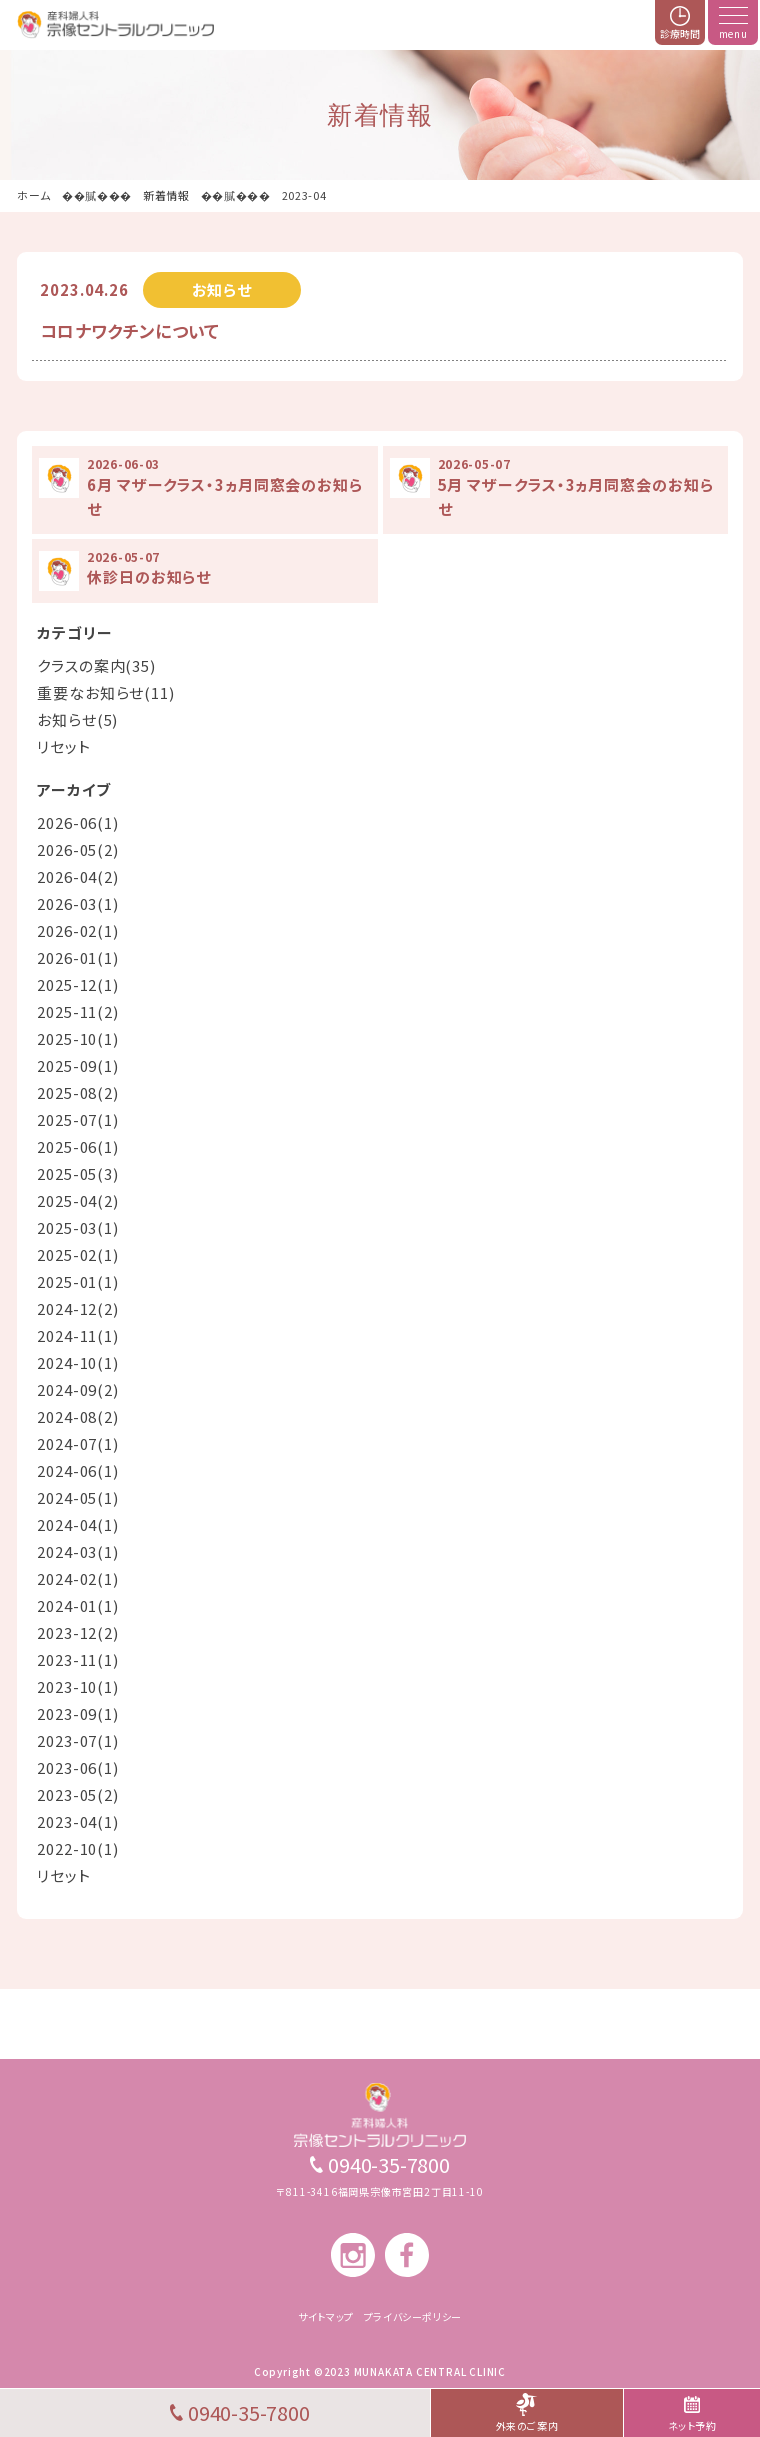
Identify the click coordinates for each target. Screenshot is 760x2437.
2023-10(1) (78, 1686)
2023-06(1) (78, 1767)
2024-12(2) (78, 1308)
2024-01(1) (78, 1605)
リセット (64, 746)
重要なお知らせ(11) (106, 692)
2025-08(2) (78, 1092)
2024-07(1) (78, 1443)
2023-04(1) (78, 1821)
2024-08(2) (78, 1416)
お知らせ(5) (77, 719)
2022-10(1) (78, 1848)
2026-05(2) (78, 849)
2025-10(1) (78, 1038)
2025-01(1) (78, 1281)
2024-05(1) (78, 1497)
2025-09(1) (78, 1065)
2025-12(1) (78, 984)
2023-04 (304, 195)
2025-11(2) (78, 1011)
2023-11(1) (78, 1659)
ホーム (34, 195)
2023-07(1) (78, 1740)
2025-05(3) (78, 1173)
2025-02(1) (78, 1254)
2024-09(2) (78, 1389)
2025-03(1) (78, 1227)
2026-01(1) (78, 957)
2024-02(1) (78, 1578)
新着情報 (166, 195)
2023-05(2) (78, 1794)
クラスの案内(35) (96, 665)
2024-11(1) (78, 1335)
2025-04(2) (78, 1200)
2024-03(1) (78, 1551)
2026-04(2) (78, 876)
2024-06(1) (78, 1470)
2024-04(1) (78, 1524)
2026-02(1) (78, 930)
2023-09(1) (78, 1713)
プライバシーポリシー (413, 2316)
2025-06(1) (78, 1146)
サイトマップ (326, 2316)
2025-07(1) (78, 1119)
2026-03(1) (78, 903)
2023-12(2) (78, 1632)
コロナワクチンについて (130, 330)
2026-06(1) (78, 822)
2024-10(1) (78, 1362)
